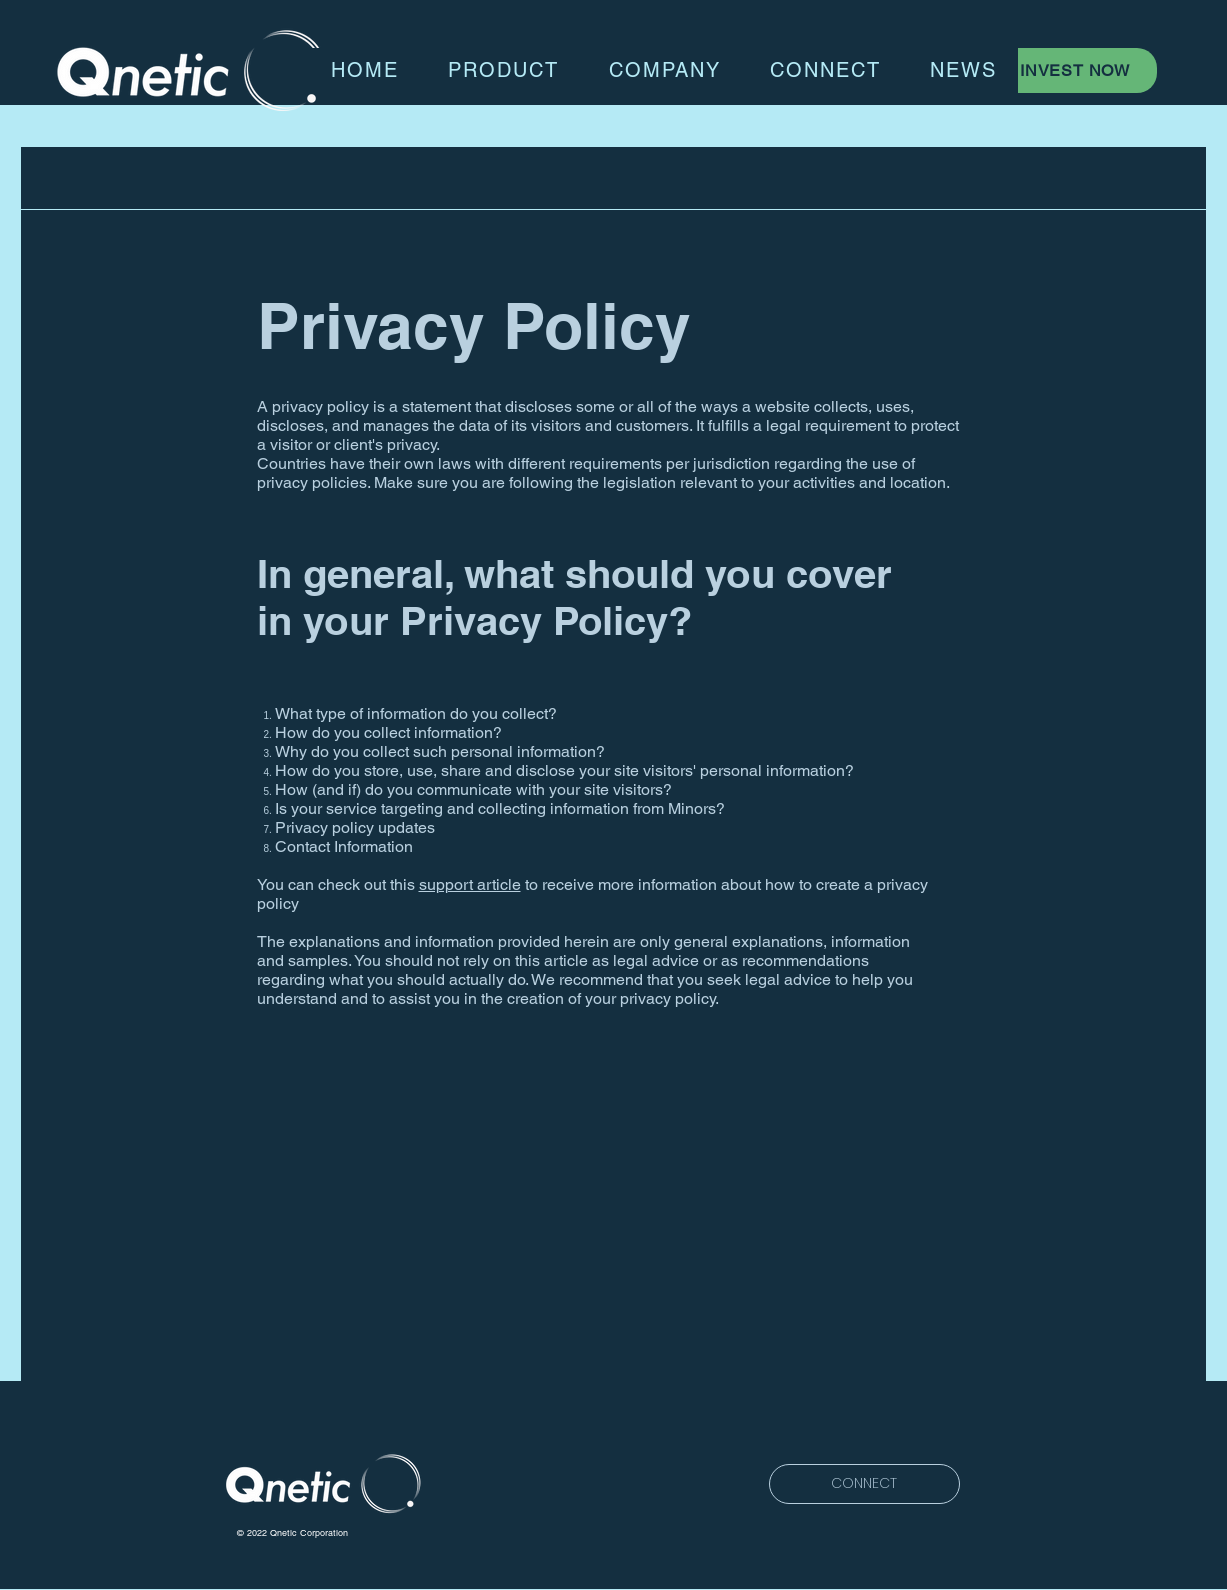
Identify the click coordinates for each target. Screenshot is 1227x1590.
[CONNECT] (864, 1484)
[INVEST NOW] (1077, 70)
